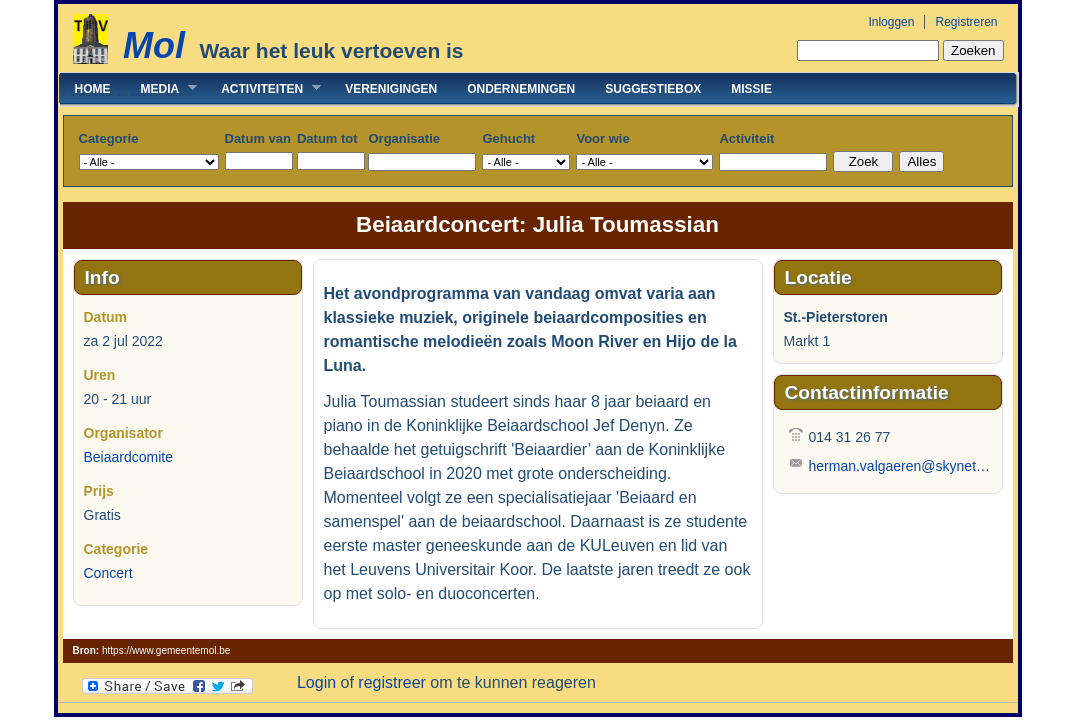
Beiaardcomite (129, 457)
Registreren (966, 22)
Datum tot (327, 138)
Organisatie (404, 138)
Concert (108, 573)
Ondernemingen (521, 89)
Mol (154, 45)
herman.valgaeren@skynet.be (902, 466)
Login (316, 682)
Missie (751, 89)
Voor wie (602, 138)
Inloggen (891, 22)
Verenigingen (391, 89)
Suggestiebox (653, 89)
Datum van (258, 138)
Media (162, 88)
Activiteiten (263, 88)
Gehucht (508, 138)
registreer (392, 682)
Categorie (109, 138)
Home (93, 89)
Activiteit (746, 138)
